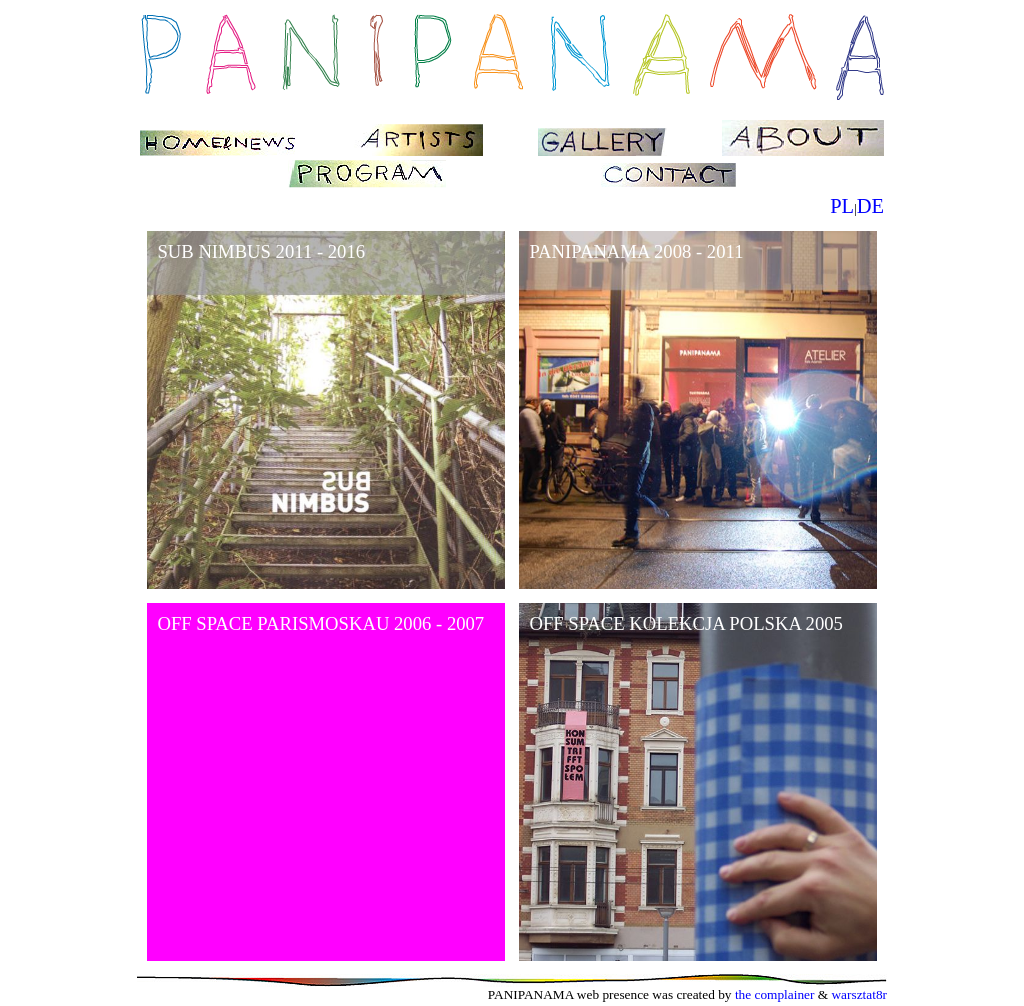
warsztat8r (859, 994)
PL (842, 206)
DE (870, 206)
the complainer (775, 994)
